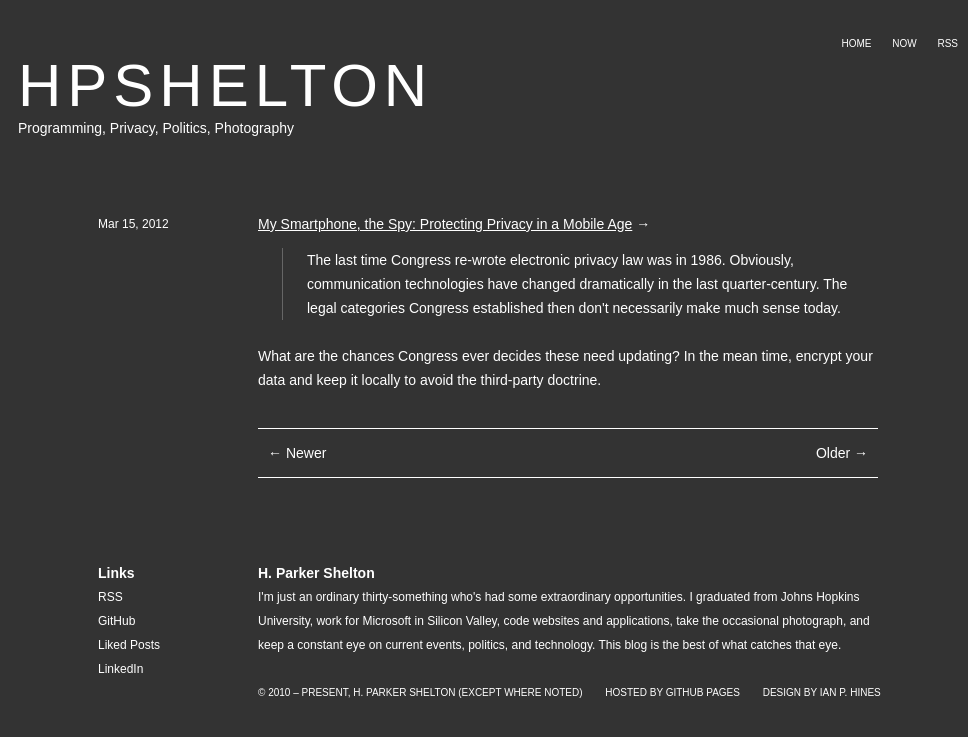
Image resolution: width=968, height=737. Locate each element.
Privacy (132, 128)
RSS (947, 43)
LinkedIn (120, 669)
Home (856, 43)
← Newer (297, 453)
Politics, (188, 128)
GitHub (116, 621)
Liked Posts (129, 645)
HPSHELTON (225, 85)
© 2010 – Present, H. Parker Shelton (356, 692)
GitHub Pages (703, 692)
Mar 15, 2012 (133, 224)
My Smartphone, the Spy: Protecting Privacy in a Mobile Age (445, 224)
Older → (842, 453)
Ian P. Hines (850, 692)
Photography (254, 128)
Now (904, 43)
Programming (60, 128)
